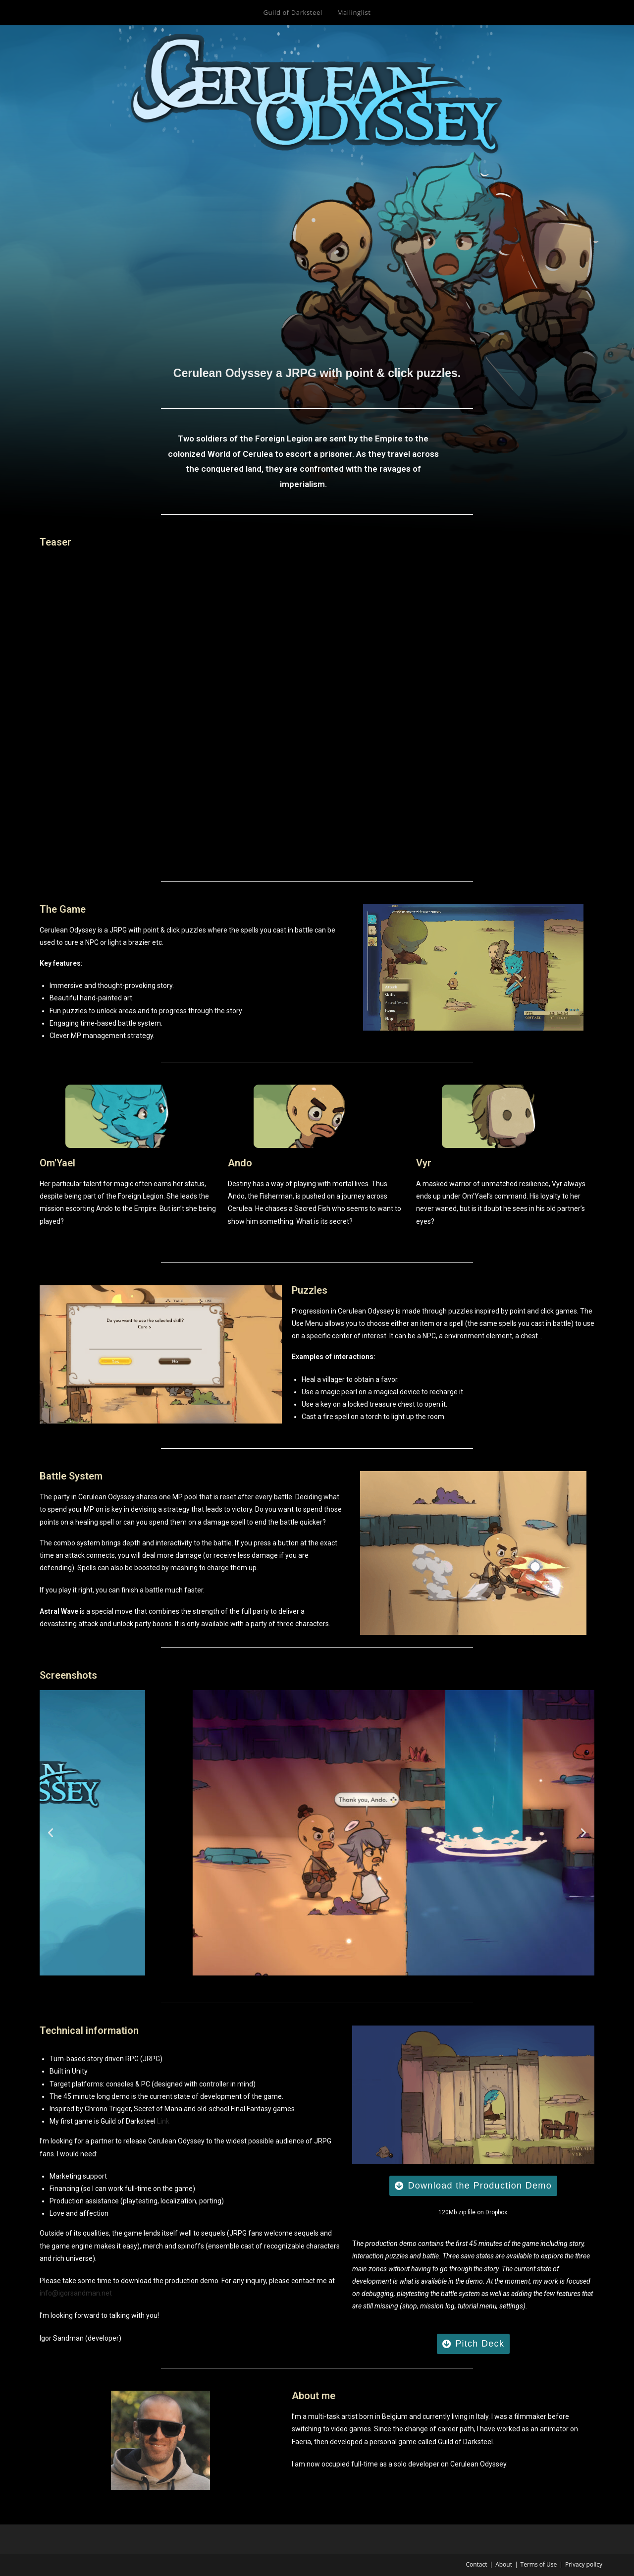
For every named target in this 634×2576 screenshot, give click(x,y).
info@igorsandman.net (76, 2293)
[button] (50, 1833)
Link (163, 2121)
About (503, 2564)
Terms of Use (539, 2564)
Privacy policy (583, 2564)
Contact (476, 2564)
